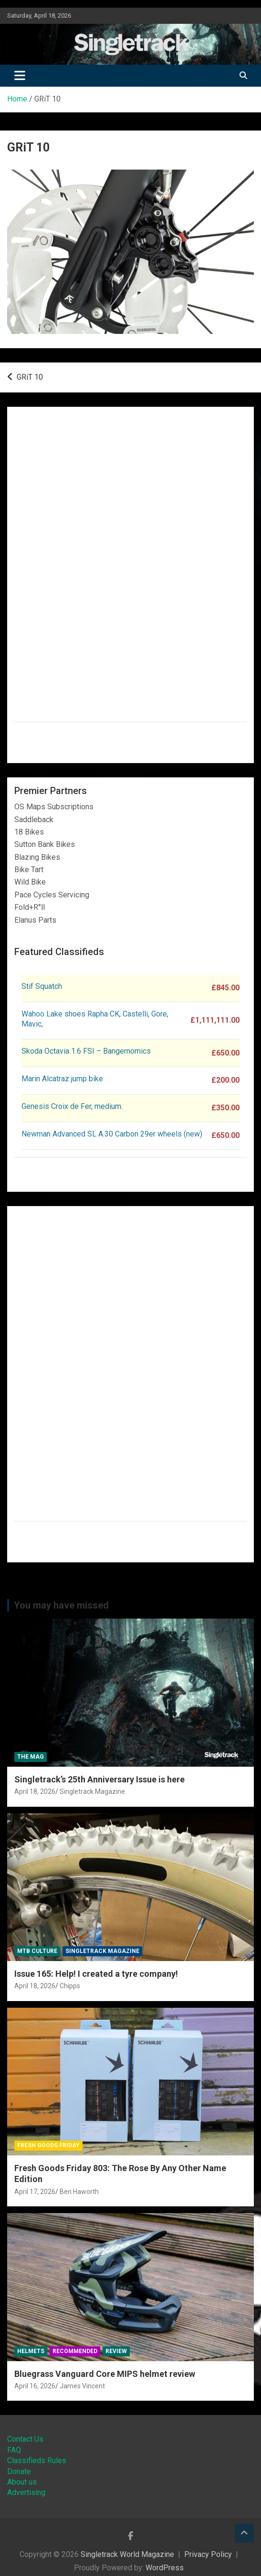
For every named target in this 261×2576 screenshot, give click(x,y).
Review (116, 2351)
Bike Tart (28, 869)
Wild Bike (30, 881)
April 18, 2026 (34, 1791)
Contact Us (25, 2439)
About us (22, 2481)
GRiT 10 (30, 377)
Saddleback (33, 819)
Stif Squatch (41, 986)
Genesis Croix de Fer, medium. (72, 1106)
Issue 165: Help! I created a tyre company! (96, 1974)
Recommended (74, 2351)
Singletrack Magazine (92, 1791)
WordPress (165, 2567)
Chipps (70, 1986)
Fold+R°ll (29, 907)
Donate (19, 2471)
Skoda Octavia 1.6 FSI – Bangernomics (86, 1051)
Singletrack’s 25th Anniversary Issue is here (99, 1779)
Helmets (30, 2351)
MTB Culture (37, 1951)
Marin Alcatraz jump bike (62, 1078)
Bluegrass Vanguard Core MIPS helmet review (104, 2374)
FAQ (14, 2450)
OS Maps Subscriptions (54, 806)
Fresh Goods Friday (48, 2145)
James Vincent (82, 2386)
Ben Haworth (79, 2191)
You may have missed (61, 1605)
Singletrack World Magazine (127, 2554)
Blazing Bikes (37, 857)
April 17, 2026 (34, 2191)
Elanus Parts (35, 920)
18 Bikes (29, 831)
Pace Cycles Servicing (51, 894)
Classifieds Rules (36, 2460)
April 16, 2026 (34, 2386)
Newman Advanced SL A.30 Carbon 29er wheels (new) (111, 1133)
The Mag (30, 1756)
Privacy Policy (208, 2554)
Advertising (26, 2492)
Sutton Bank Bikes (44, 844)
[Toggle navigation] (19, 76)
